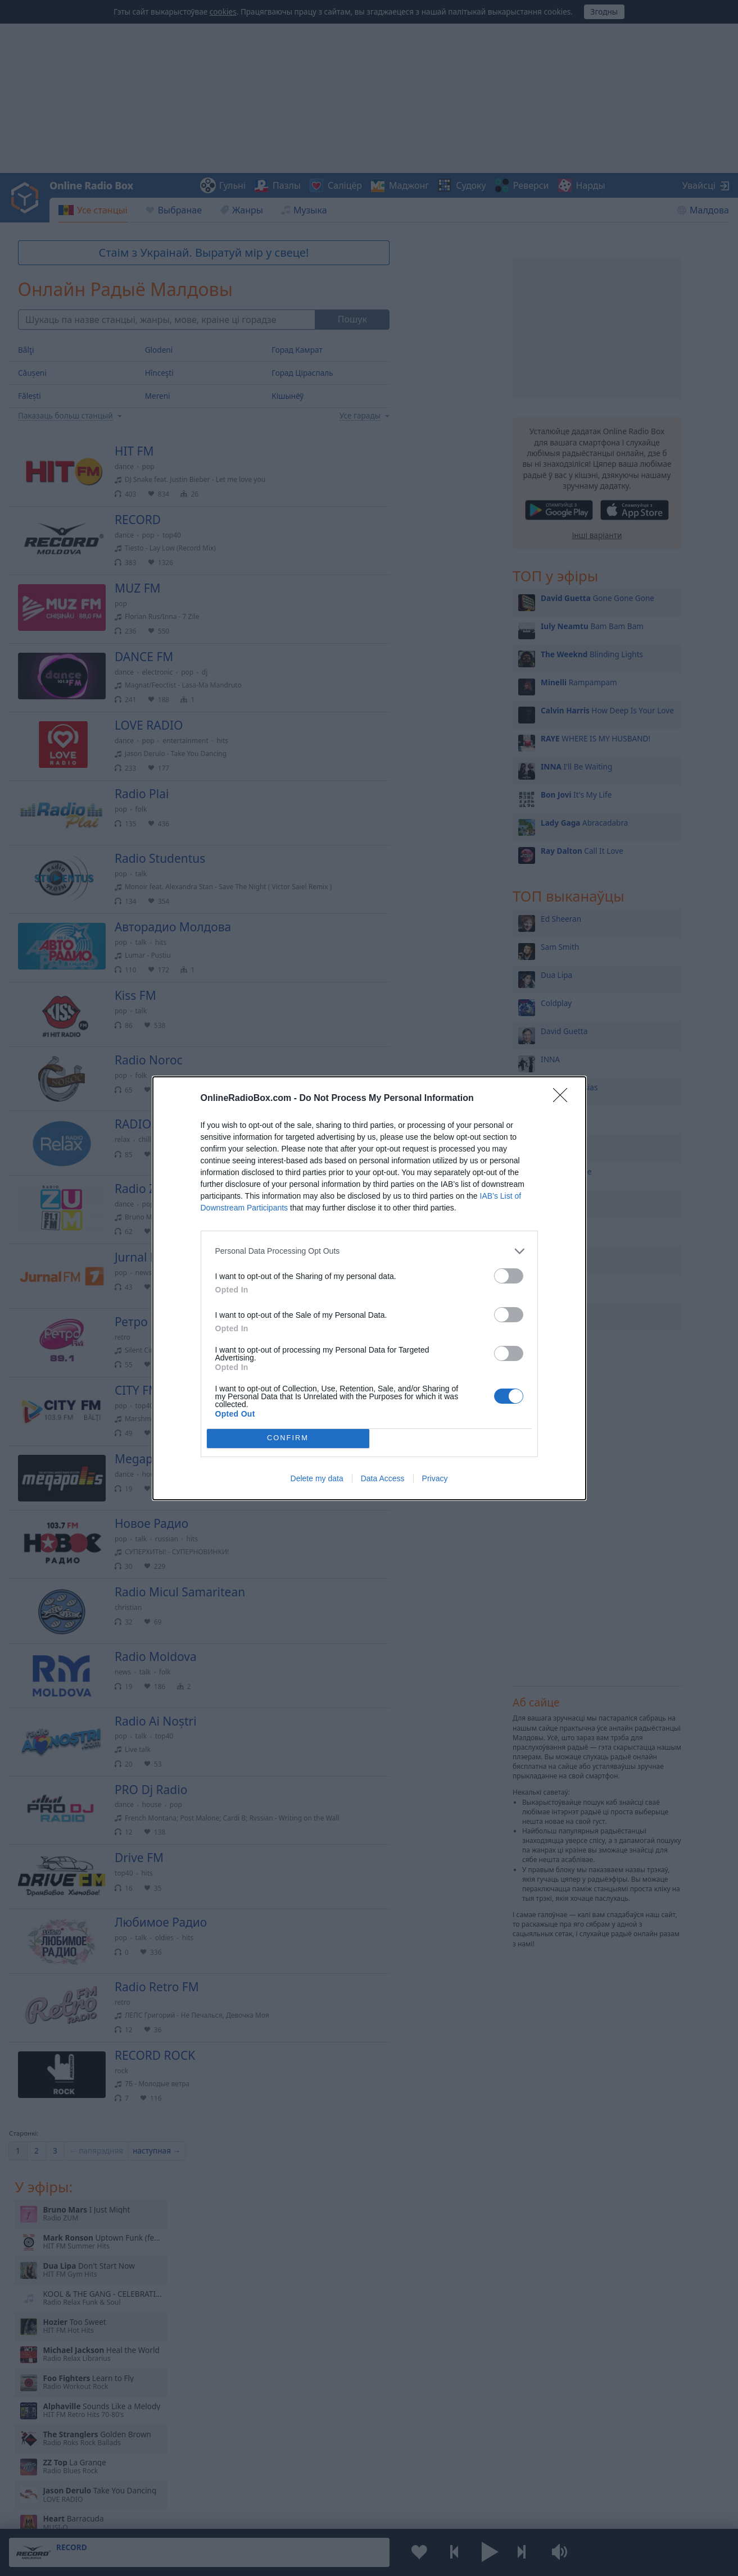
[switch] (508, 1276)
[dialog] (369, 1288)
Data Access (383, 1478)
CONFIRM (288, 1438)
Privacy (435, 1478)
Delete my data (317, 1478)
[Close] (563, 1098)
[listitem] (369, 1251)
